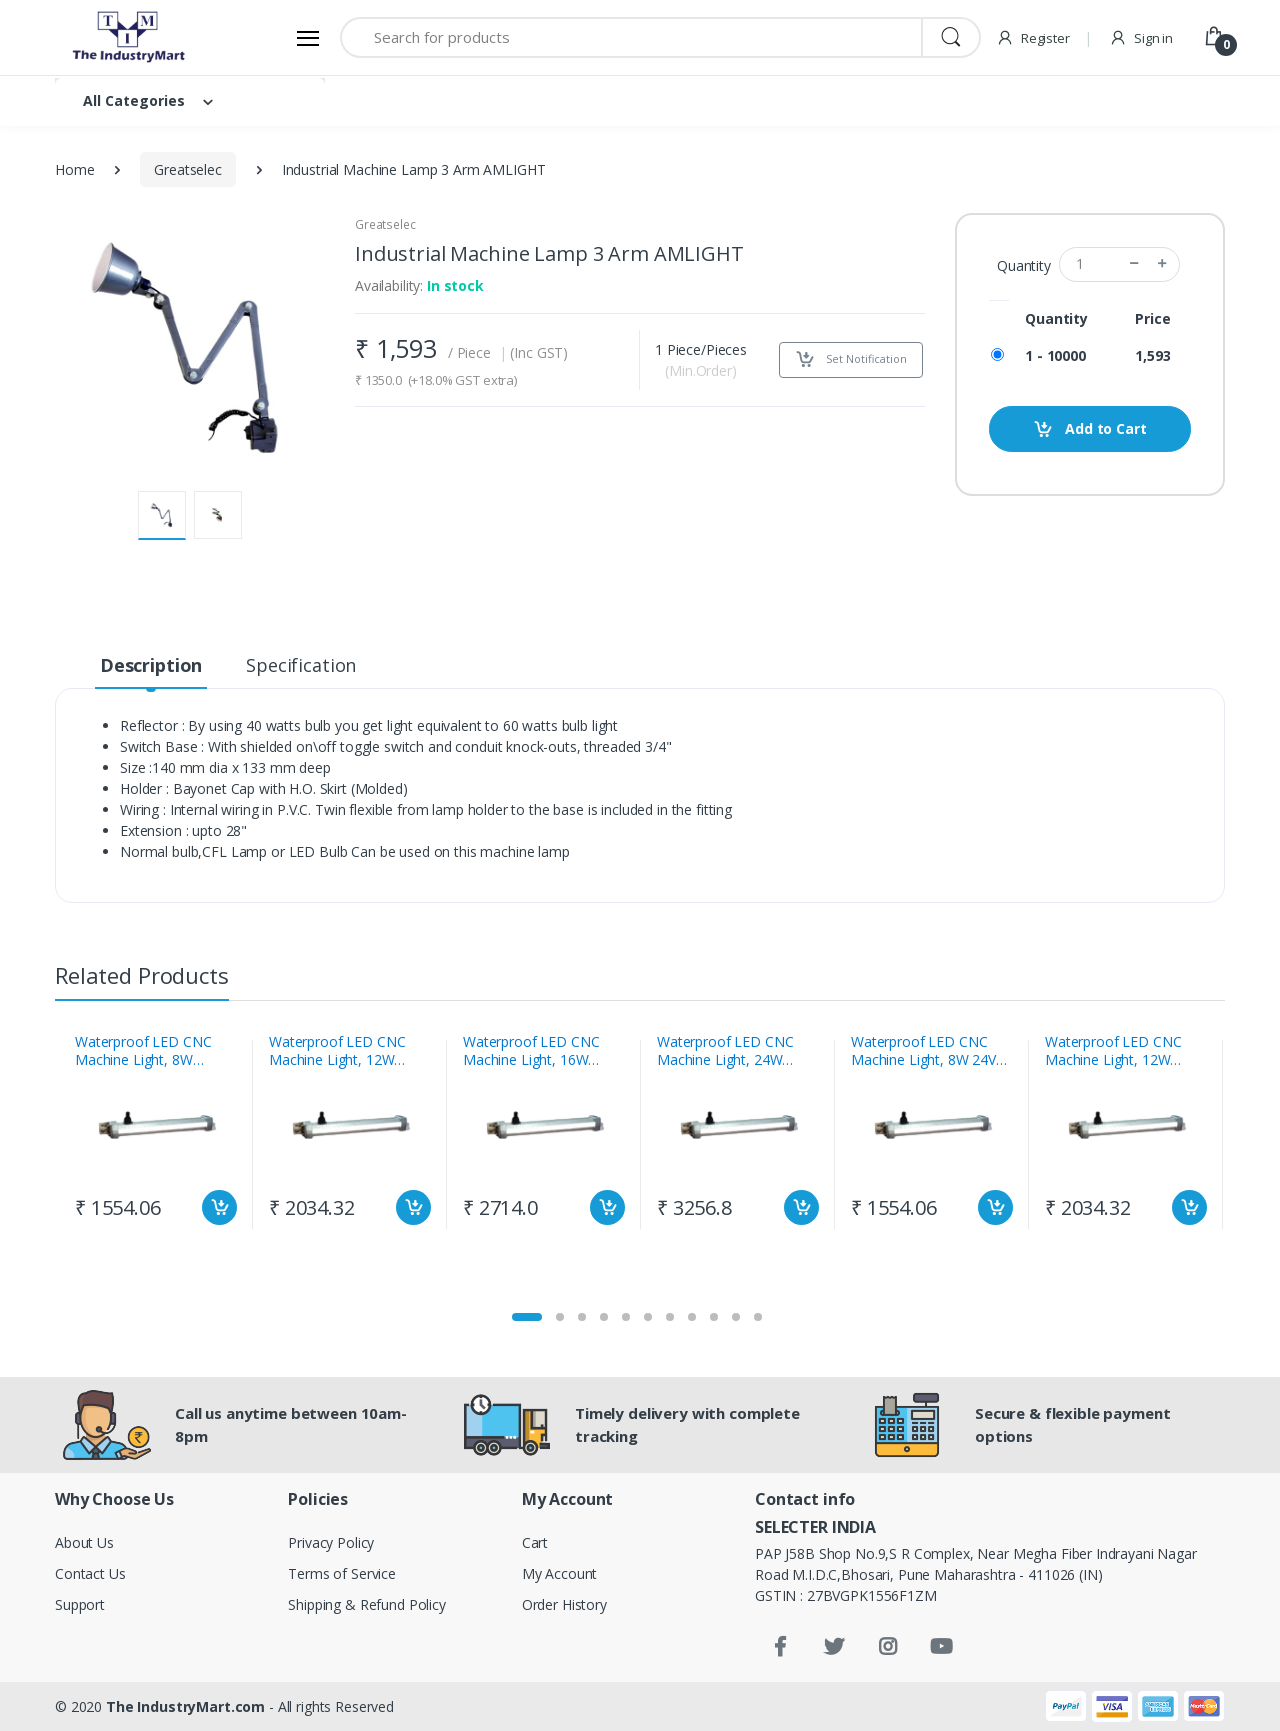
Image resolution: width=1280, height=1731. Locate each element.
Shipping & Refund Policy (367, 1604)
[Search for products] (631, 37)
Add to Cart (1089, 429)
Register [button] (1033, 38)
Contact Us (90, 1573)
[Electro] (130, 37)
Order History (564, 1604)
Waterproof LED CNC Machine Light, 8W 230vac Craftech (143, 1051)
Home (74, 169)
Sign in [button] (1141, 38)
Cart (535, 1542)
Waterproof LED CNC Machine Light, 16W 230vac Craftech (531, 1051)
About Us (84, 1542)
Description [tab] (151, 665)
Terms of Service (342, 1573)
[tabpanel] (156, 1135)
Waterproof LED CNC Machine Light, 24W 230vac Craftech (725, 1051)
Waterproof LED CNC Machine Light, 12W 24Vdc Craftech (1113, 1051)
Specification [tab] (301, 665)
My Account (560, 1573)
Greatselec (188, 169)
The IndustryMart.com (185, 1706)
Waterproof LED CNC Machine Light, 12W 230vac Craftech (337, 1051)
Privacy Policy (331, 1542)
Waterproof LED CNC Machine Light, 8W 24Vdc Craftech (931, 1051)
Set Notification (851, 360)
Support (80, 1604)
